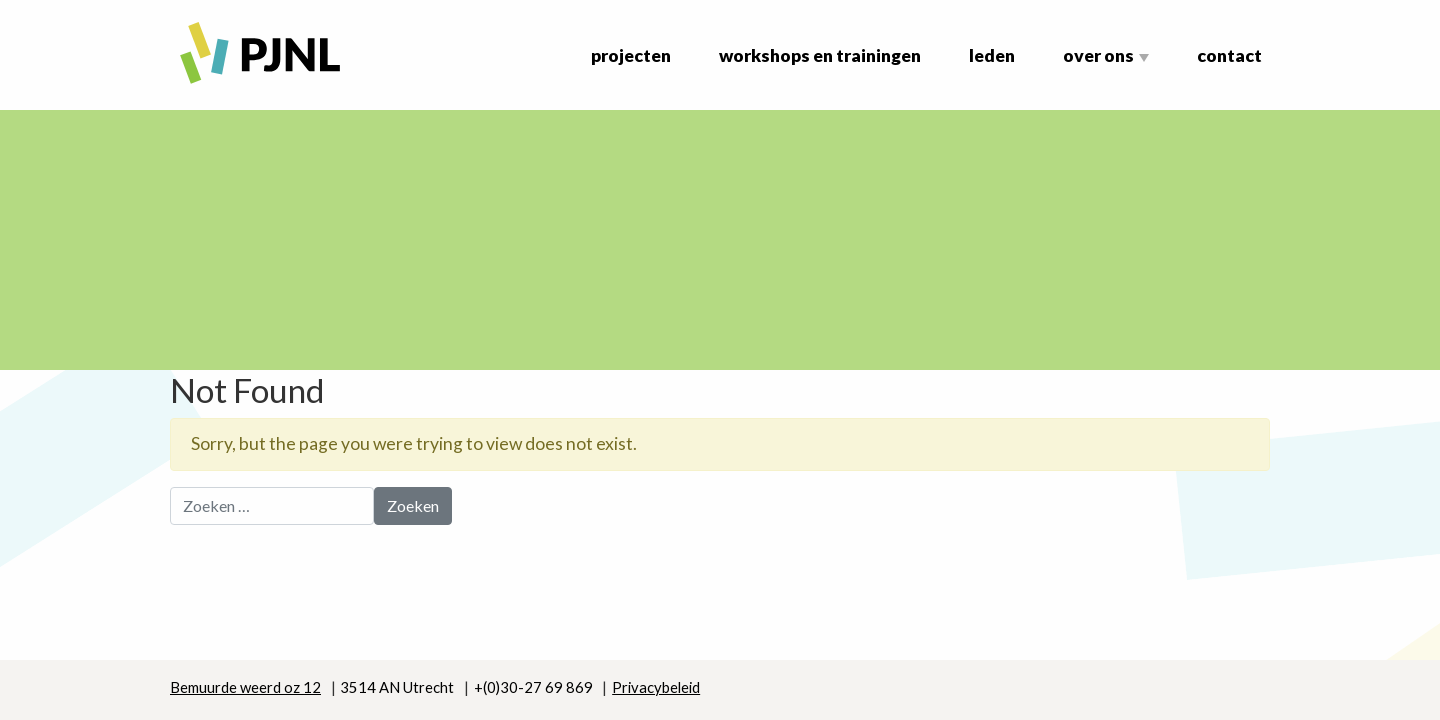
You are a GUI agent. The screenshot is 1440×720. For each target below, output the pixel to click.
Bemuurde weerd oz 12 (245, 687)
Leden (992, 55)
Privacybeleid (656, 687)
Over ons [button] (1098, 55)
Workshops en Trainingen (820, 55)
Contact (1229, 55)
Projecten (631, 55)
